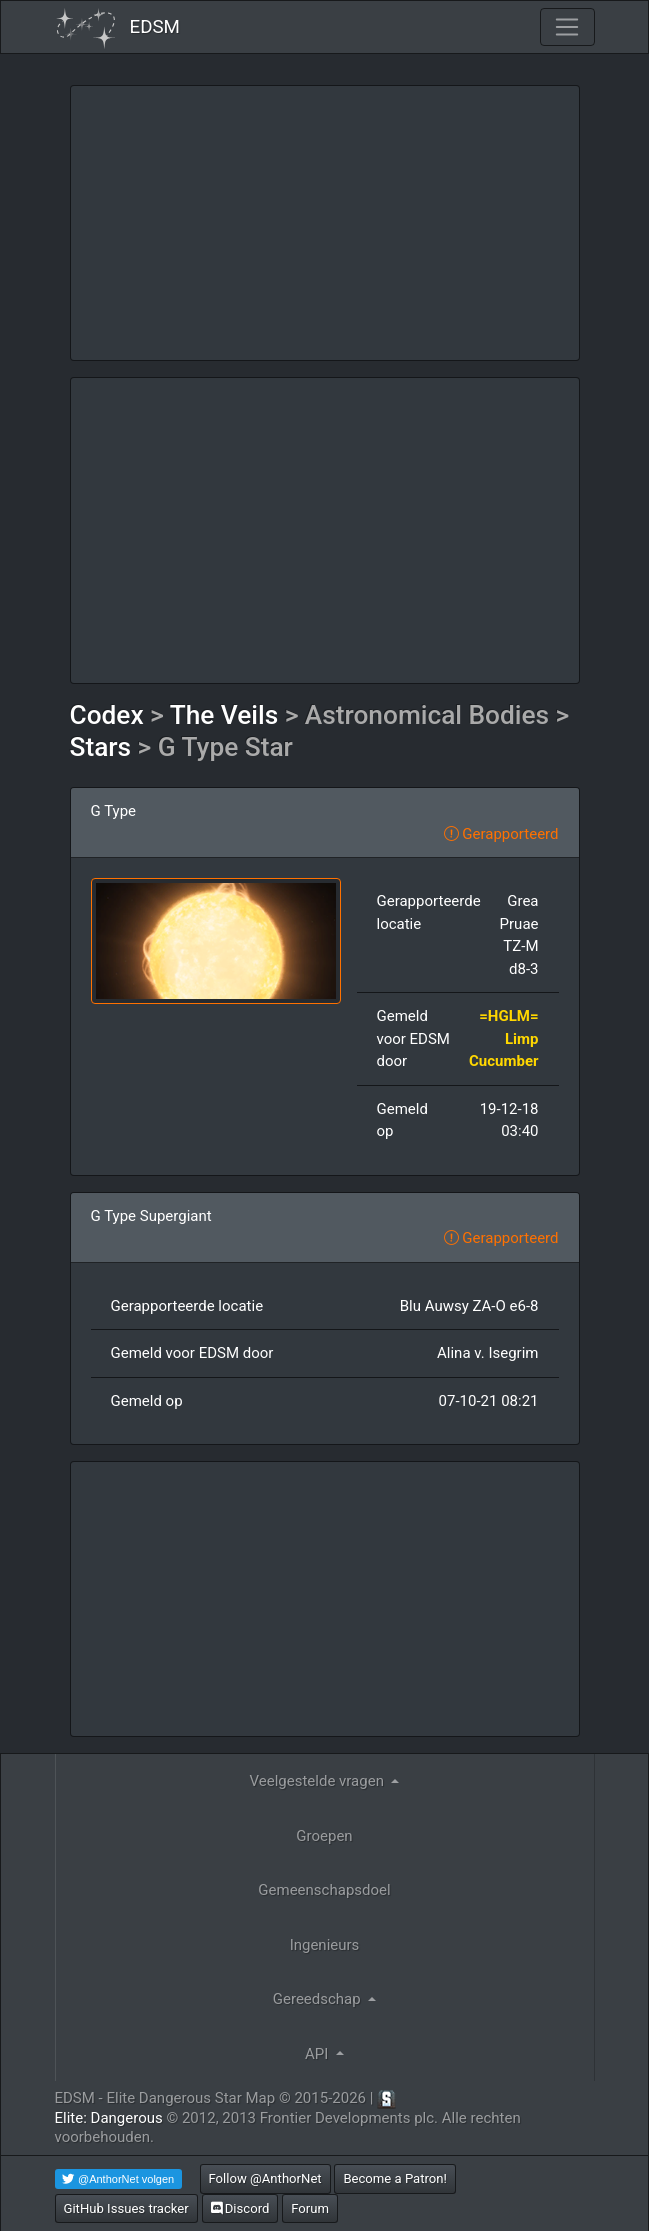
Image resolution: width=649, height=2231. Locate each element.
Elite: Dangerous (109, 2118)
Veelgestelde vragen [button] (319, 1781)
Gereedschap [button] (319, 1999)
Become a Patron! (395, 2178)
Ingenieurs (325, 1945)
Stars (101, 747)
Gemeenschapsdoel (324, 1890)
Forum (310, 2208)
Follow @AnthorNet (265, 2178)
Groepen (324, 1836)
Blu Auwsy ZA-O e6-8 (469, 1306)
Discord (240, 2208)
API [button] (318, 2054)
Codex (107, 715)
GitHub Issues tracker (126, 2208)
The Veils (224, 715)
